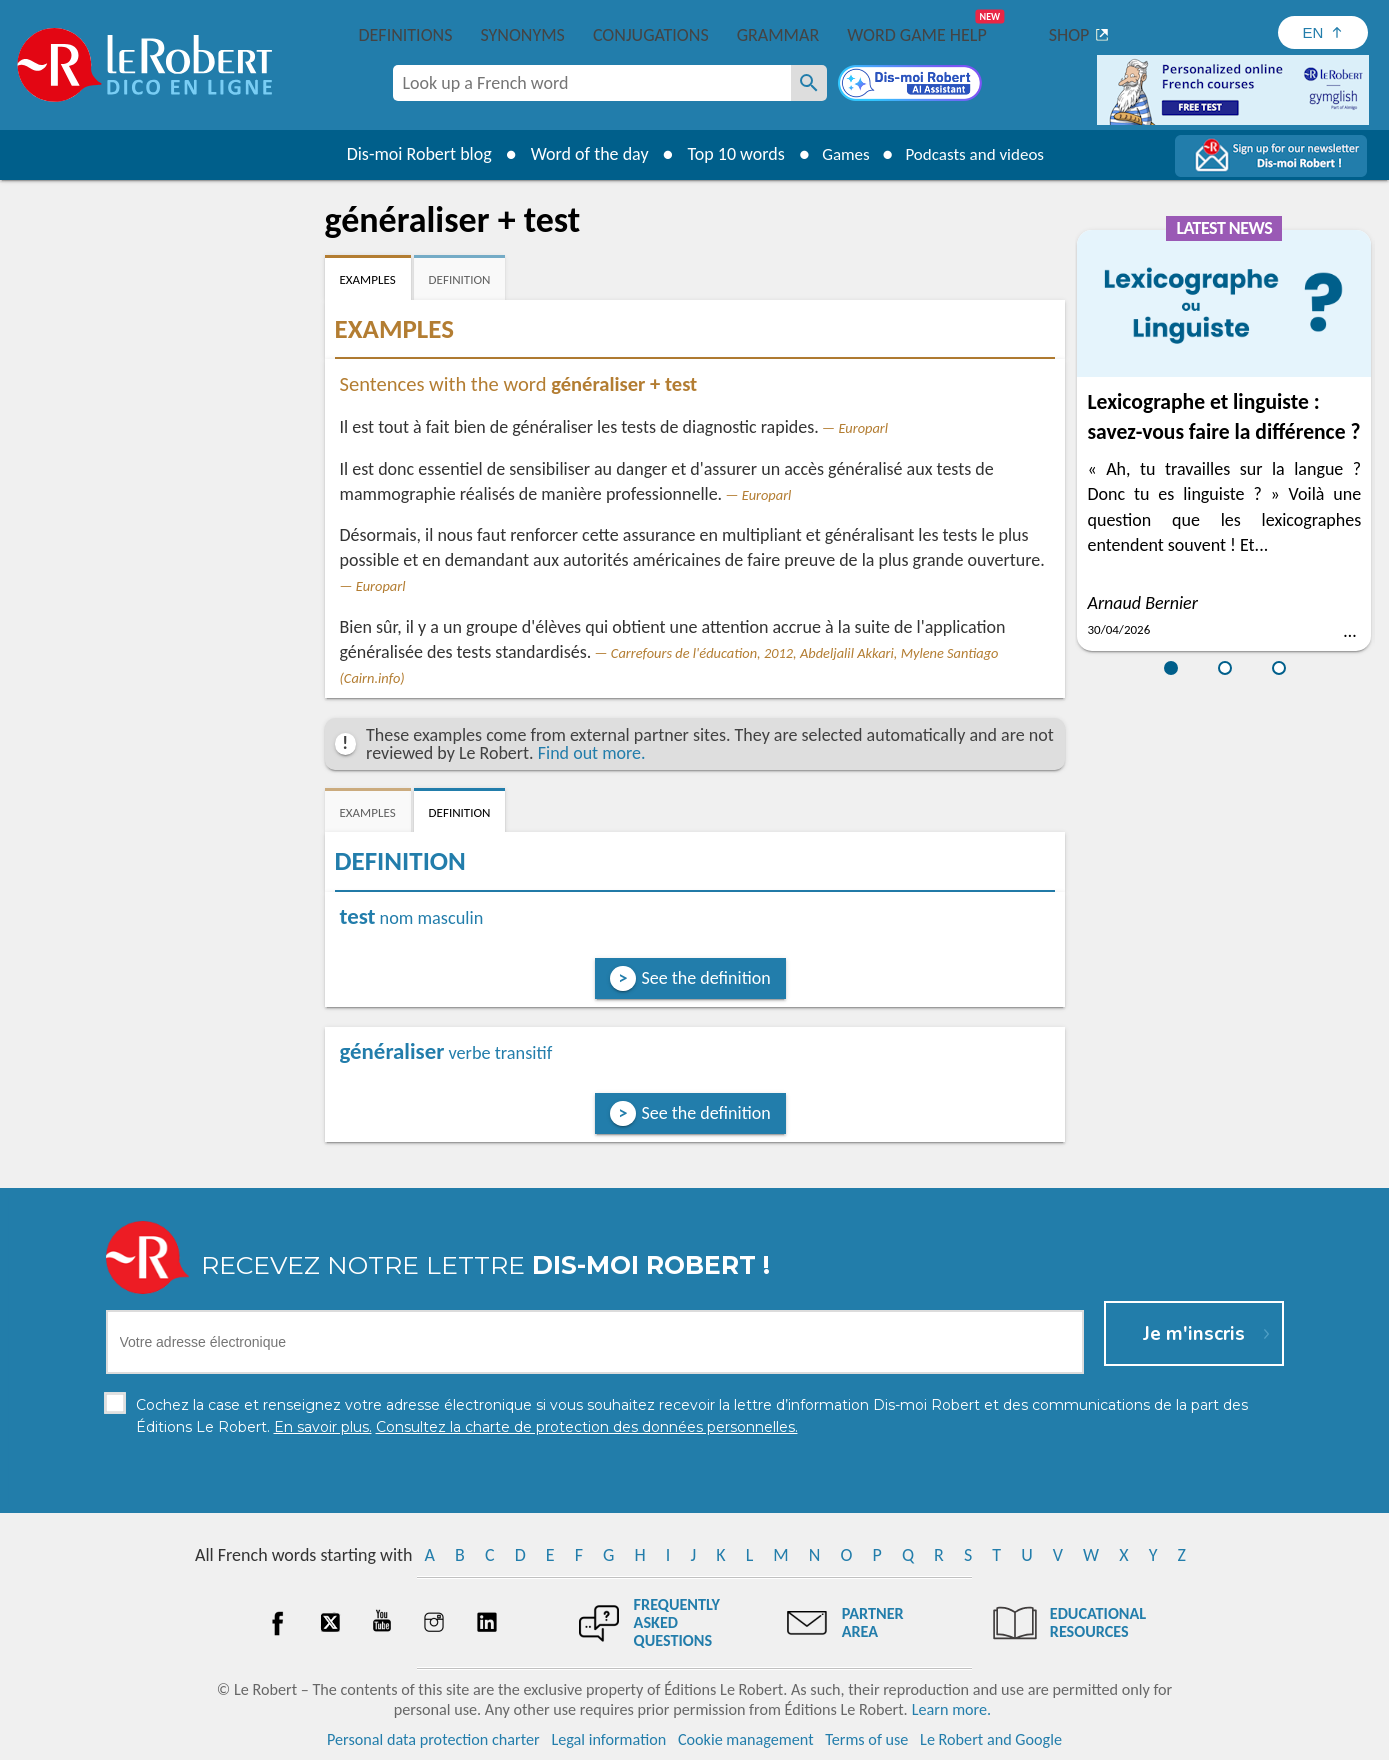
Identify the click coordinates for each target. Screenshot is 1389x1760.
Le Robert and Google (991, 1739)
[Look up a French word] (809, 83)
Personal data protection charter (433, 1739)
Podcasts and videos (977, 154)
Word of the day (581, 154)
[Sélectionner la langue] (1323, 32)
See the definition (706, 978)
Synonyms (522, 35)
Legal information (608, 1739)
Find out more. (592, 753)
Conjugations (651, 35)
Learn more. (951, 1709)
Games (840, 154)
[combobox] (592, 83)
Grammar (778, 35)
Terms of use (866, 1739)
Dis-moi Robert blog (410, 154)
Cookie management (746, 1739)
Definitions (406, 35)
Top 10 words (727, 154)
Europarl (863, 428)
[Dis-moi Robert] (912, 85)
